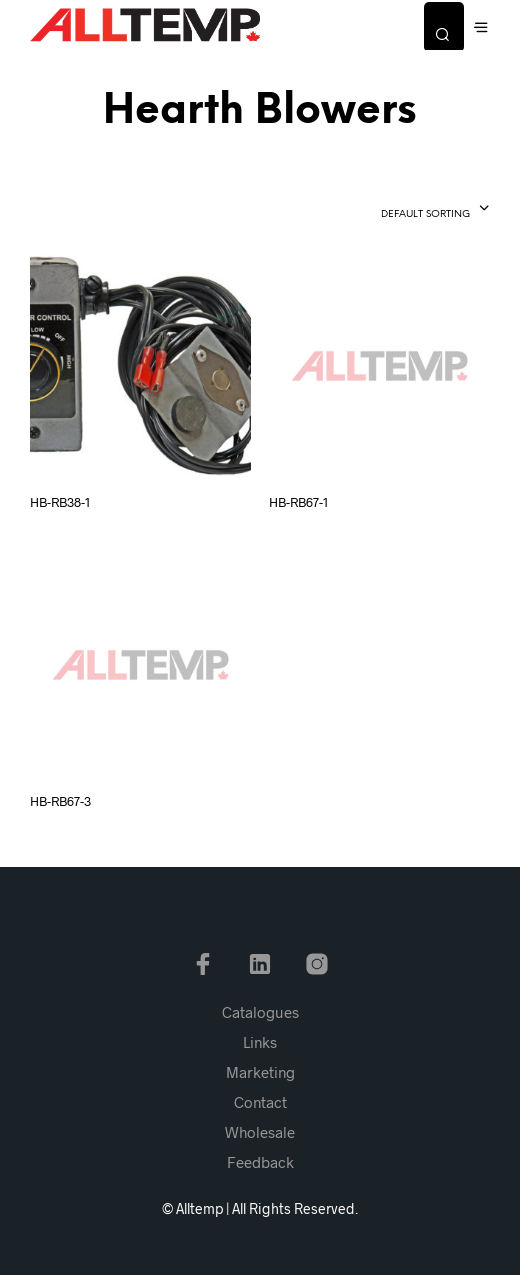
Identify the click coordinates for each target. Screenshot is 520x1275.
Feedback (260, 1162)
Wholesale (260, 1132)
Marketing (260, 1072)
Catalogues (260, 1012)
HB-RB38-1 (60, 502)
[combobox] (399, 210)
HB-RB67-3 (60, 801)
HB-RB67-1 (298, 502)
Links (260, 1042)
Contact (260, 1102)
